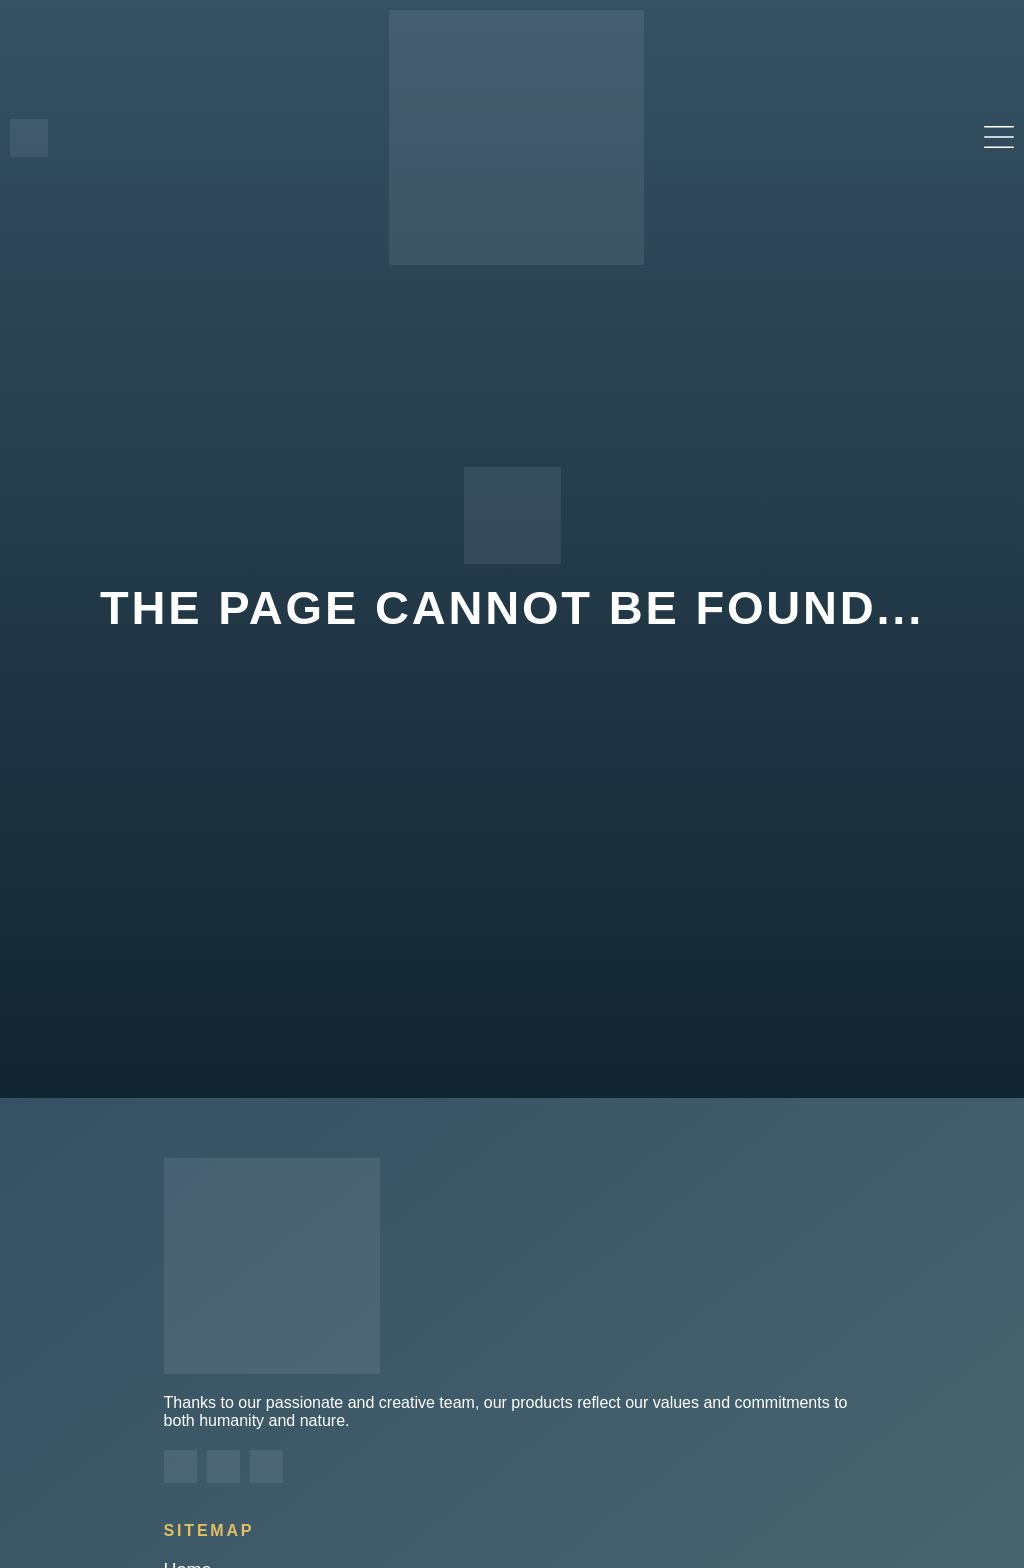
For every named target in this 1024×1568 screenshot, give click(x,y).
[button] (999, 138)
